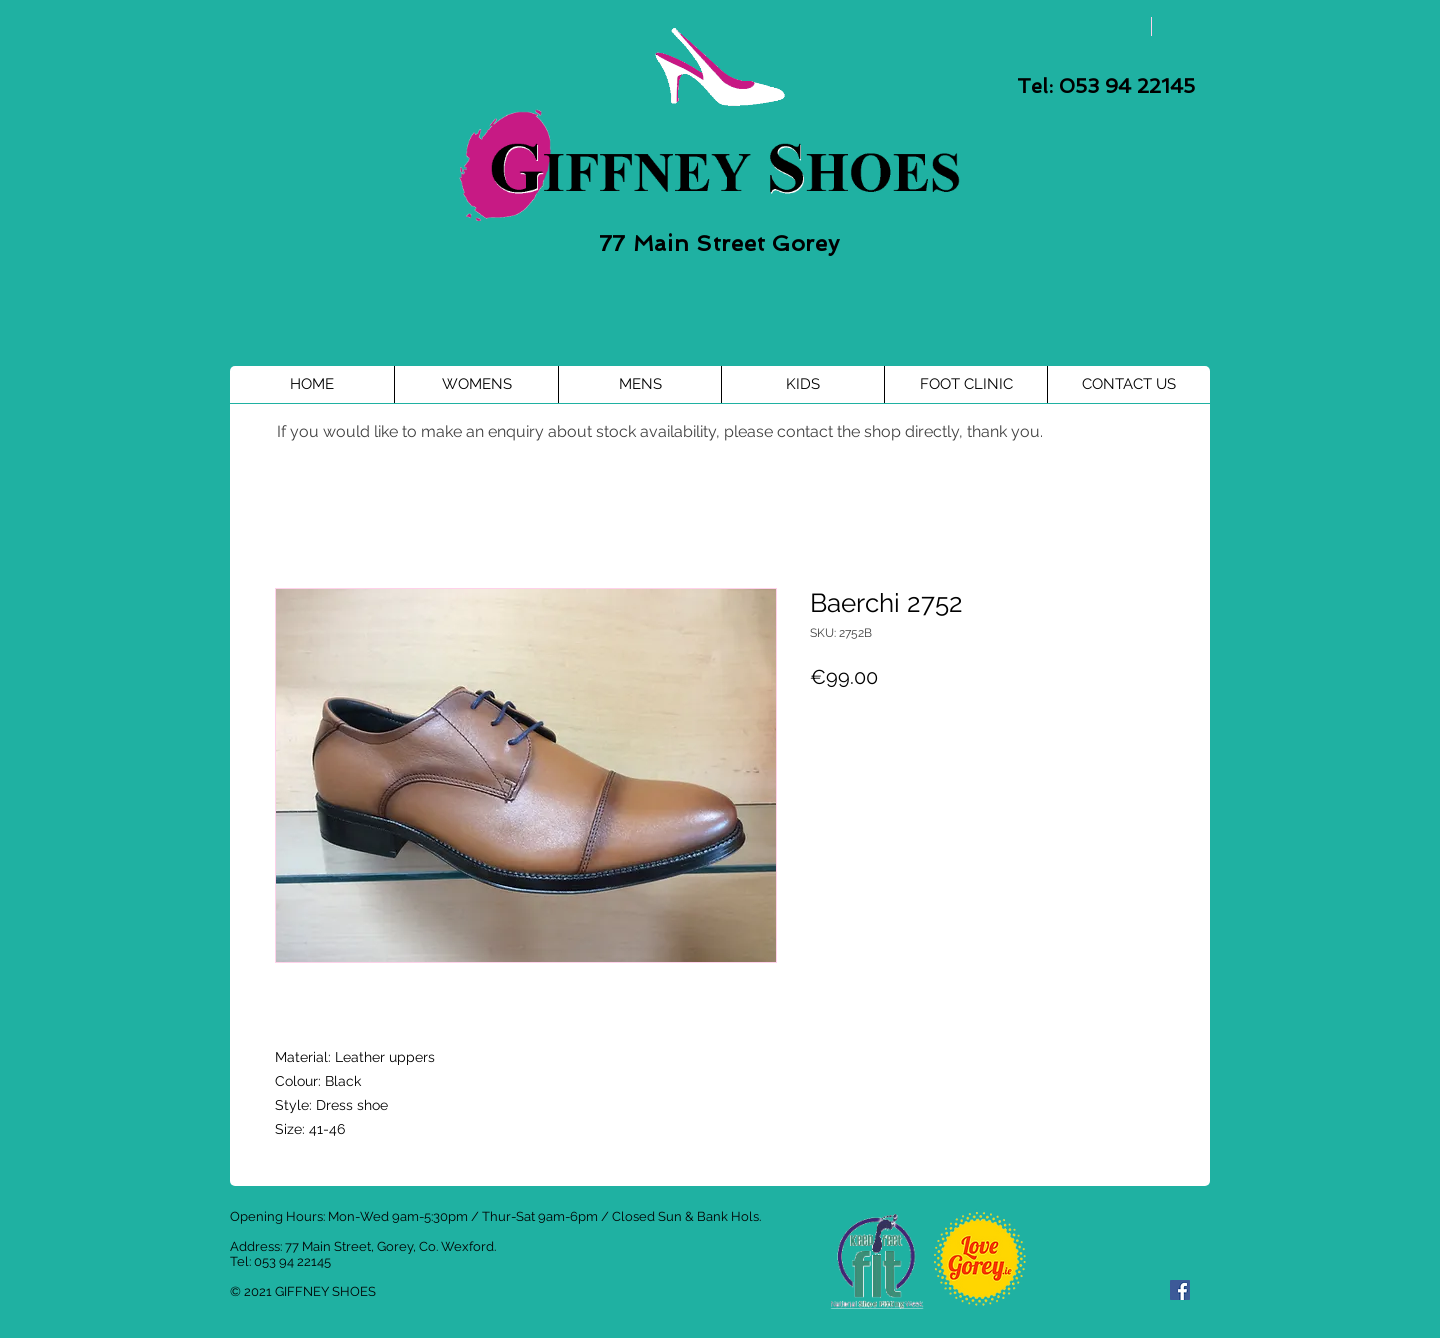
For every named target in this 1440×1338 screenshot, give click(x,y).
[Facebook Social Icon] (1180, 1290)
